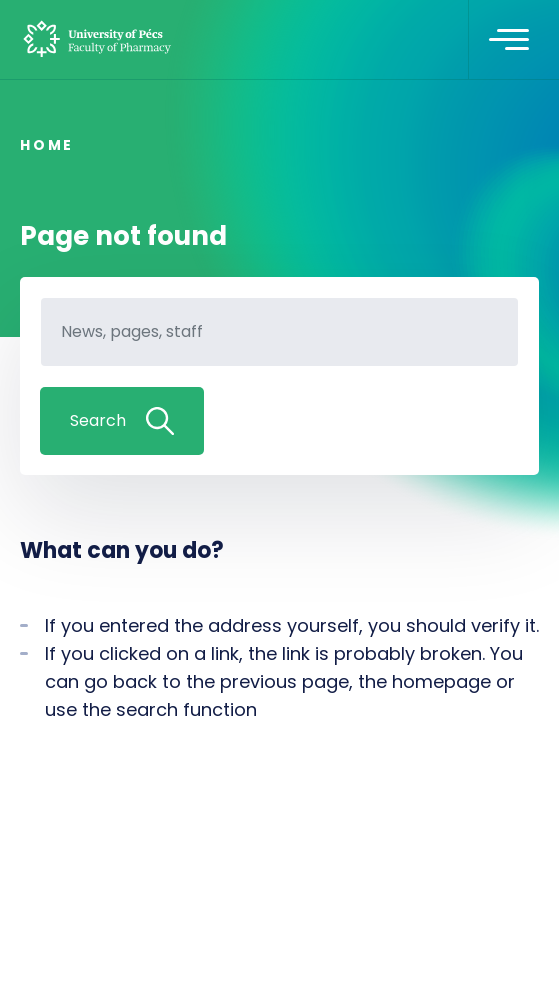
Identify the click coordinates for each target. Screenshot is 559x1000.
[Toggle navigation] (509, 40)
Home (47, 145)
